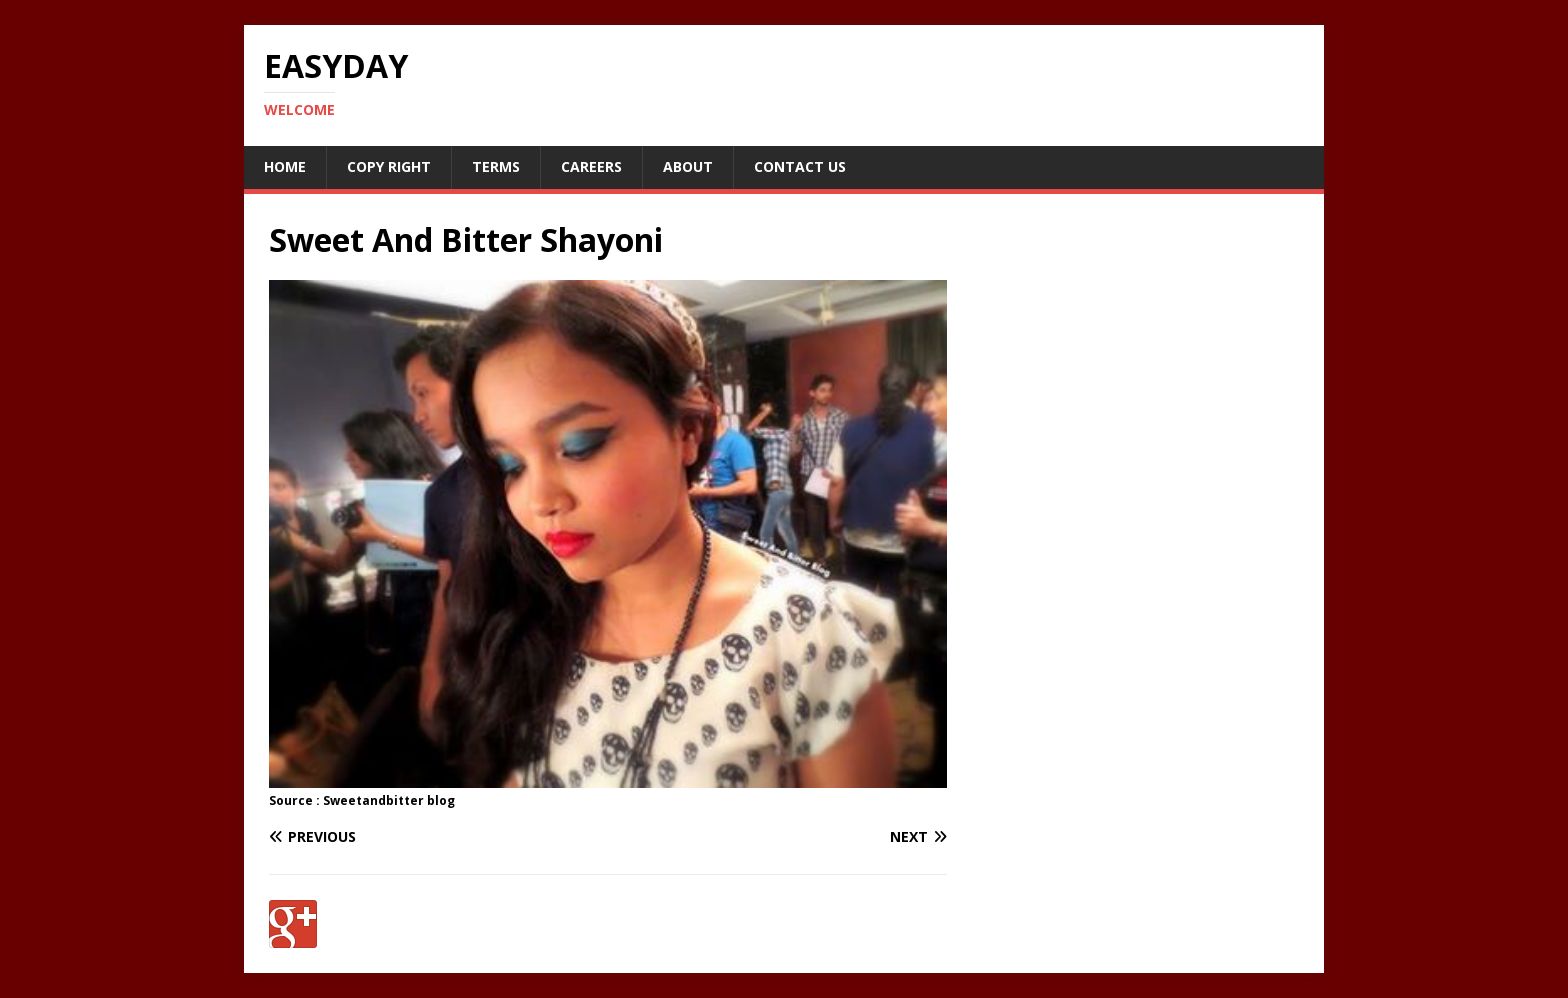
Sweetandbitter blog (389, 800)
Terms (496, 166)
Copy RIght (389, 166)
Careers (591, 166)
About (688, 166)
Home (285, 166)
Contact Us (800, 166)
